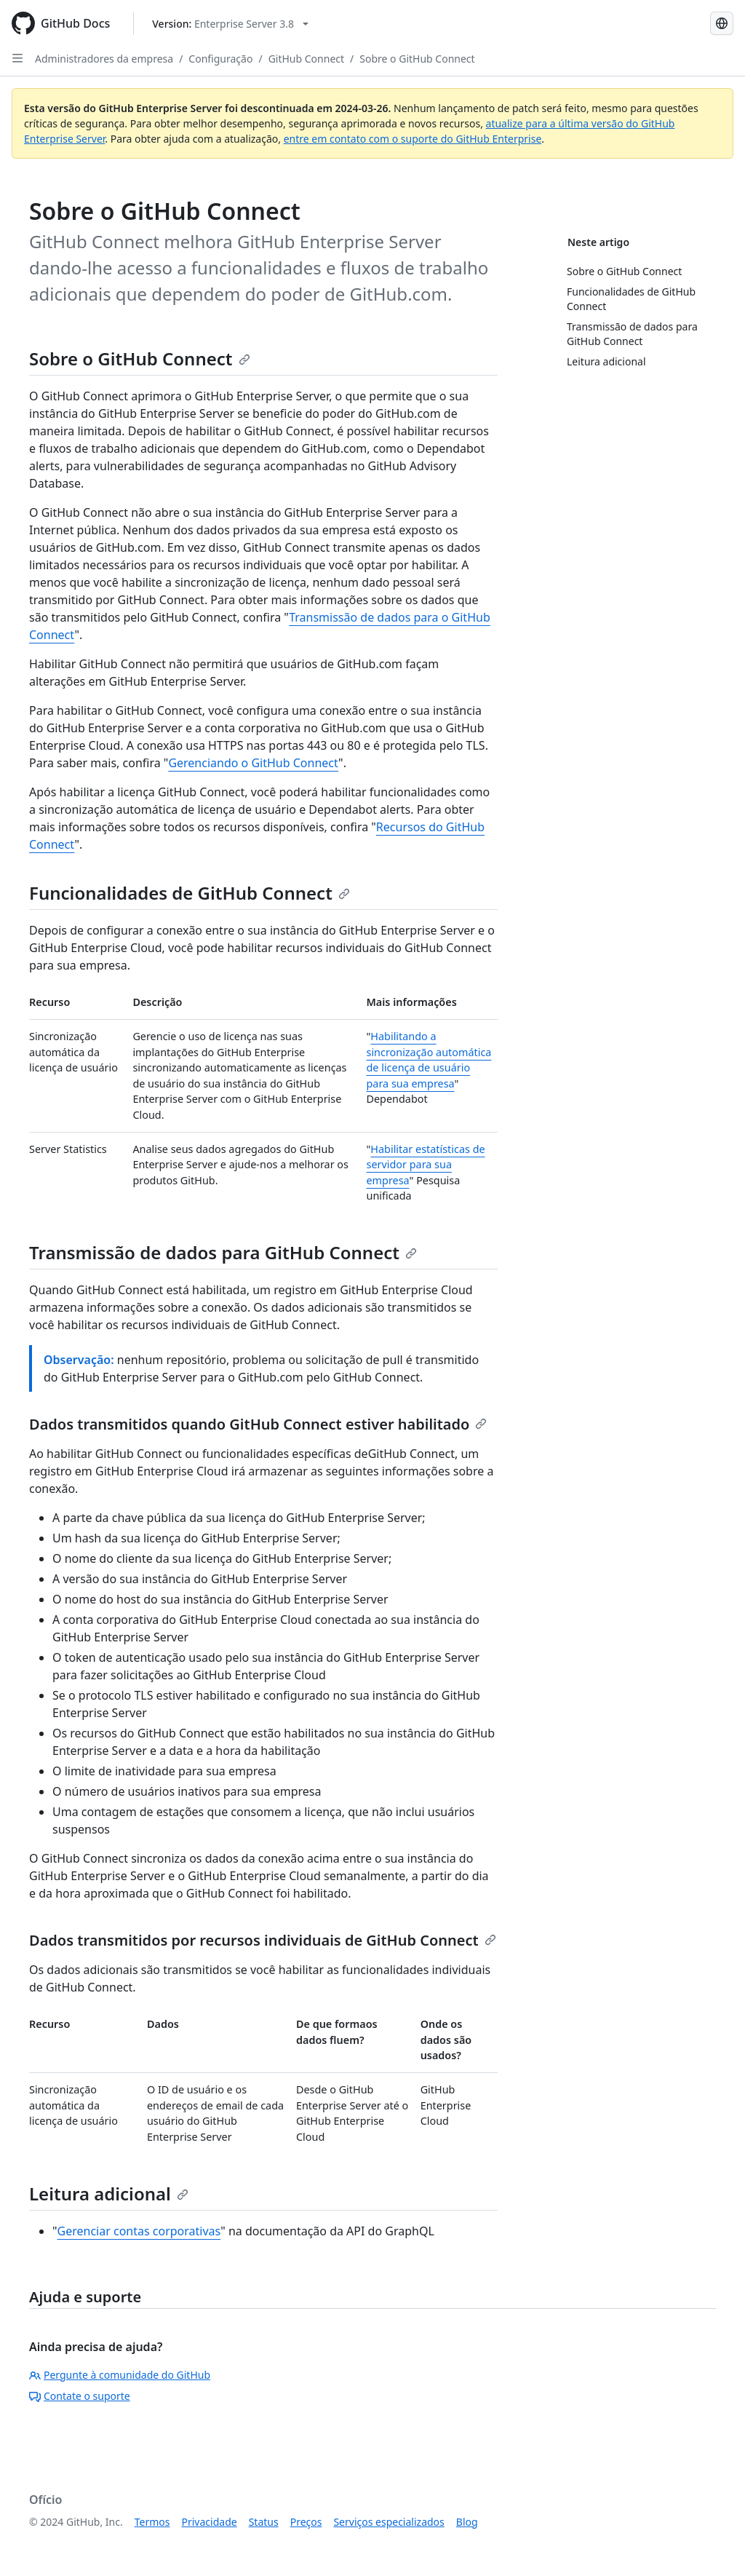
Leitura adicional (108, 2193)
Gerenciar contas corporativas (139, 2231)
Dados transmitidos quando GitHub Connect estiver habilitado (258, 1424)
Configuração (220, 59)
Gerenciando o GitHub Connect (253, 763)
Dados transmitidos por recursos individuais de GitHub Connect (262, 1940)
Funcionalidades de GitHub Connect (189, 893)
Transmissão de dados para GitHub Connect (223, 1252)
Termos (152, 2522)
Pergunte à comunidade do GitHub (119, 2375)
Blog (467, 2522)
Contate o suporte (79, 2396)
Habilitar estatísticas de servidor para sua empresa (425, 1164)
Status (264, 2522)
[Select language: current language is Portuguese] (721, 23)
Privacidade (209, 2522)
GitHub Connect (306, 59)
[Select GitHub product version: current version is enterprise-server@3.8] (230, 23)
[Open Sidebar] (17, 58)
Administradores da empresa (104, 59)
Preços (306, 2522)
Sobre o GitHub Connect (416, 59)
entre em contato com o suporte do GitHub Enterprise (413, 139)
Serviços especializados (388, 2522)
